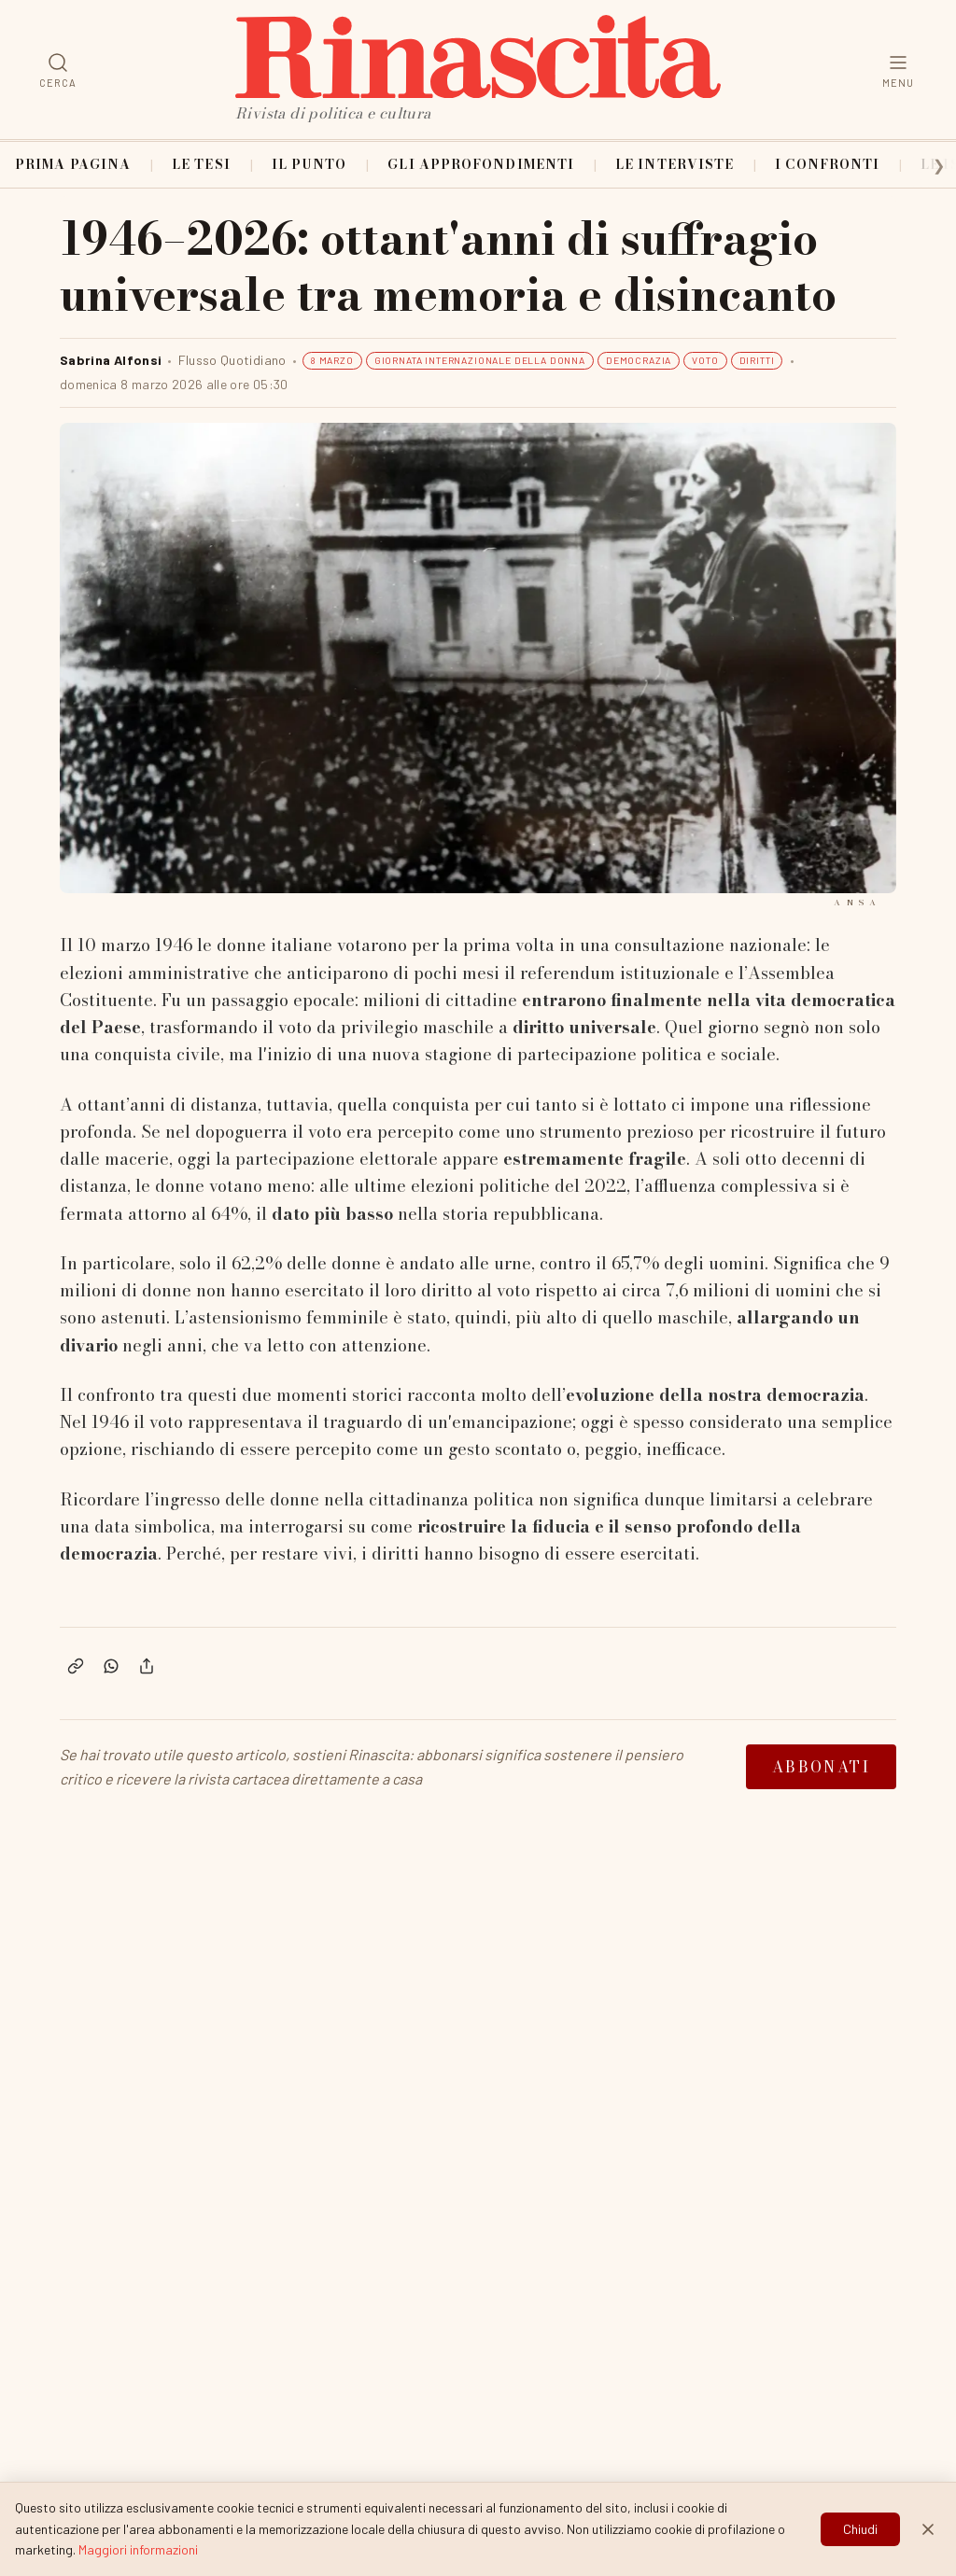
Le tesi (201, 164)
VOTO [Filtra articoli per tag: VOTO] (705, 360)
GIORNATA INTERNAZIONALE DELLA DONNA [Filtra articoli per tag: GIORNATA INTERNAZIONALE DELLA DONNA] (479, 360)
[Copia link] (75, 1666)
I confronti (827, 164)
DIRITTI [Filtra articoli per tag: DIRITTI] (757, 360)
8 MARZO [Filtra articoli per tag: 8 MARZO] (332, 360)
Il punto (309, 164)
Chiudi (860, 2548)
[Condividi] (146, 1666)
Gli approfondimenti (480, 164)
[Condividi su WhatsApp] (111, 1666)
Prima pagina (73, 164)
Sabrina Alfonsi (111, 360)
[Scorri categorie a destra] (926, 164)
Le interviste (674, 164)
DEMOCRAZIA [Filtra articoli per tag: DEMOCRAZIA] (638, 360)
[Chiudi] (928, 2549)
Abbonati (821, 1767)
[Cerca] (57, 70)
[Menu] (898, 70)
